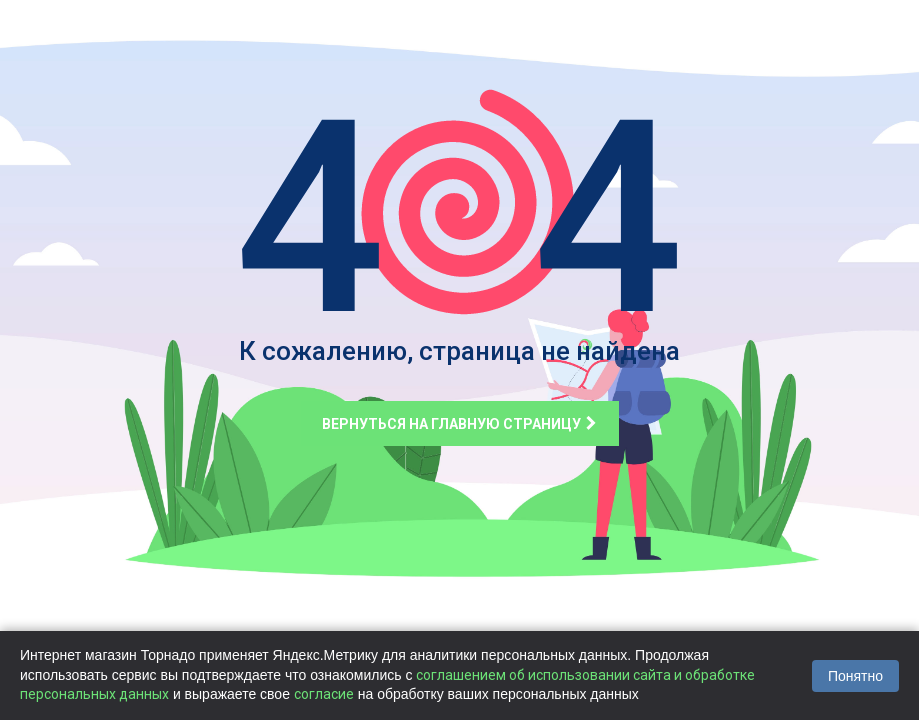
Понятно (855, 676)
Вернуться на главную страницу (460, 424)
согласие (324, 694)
